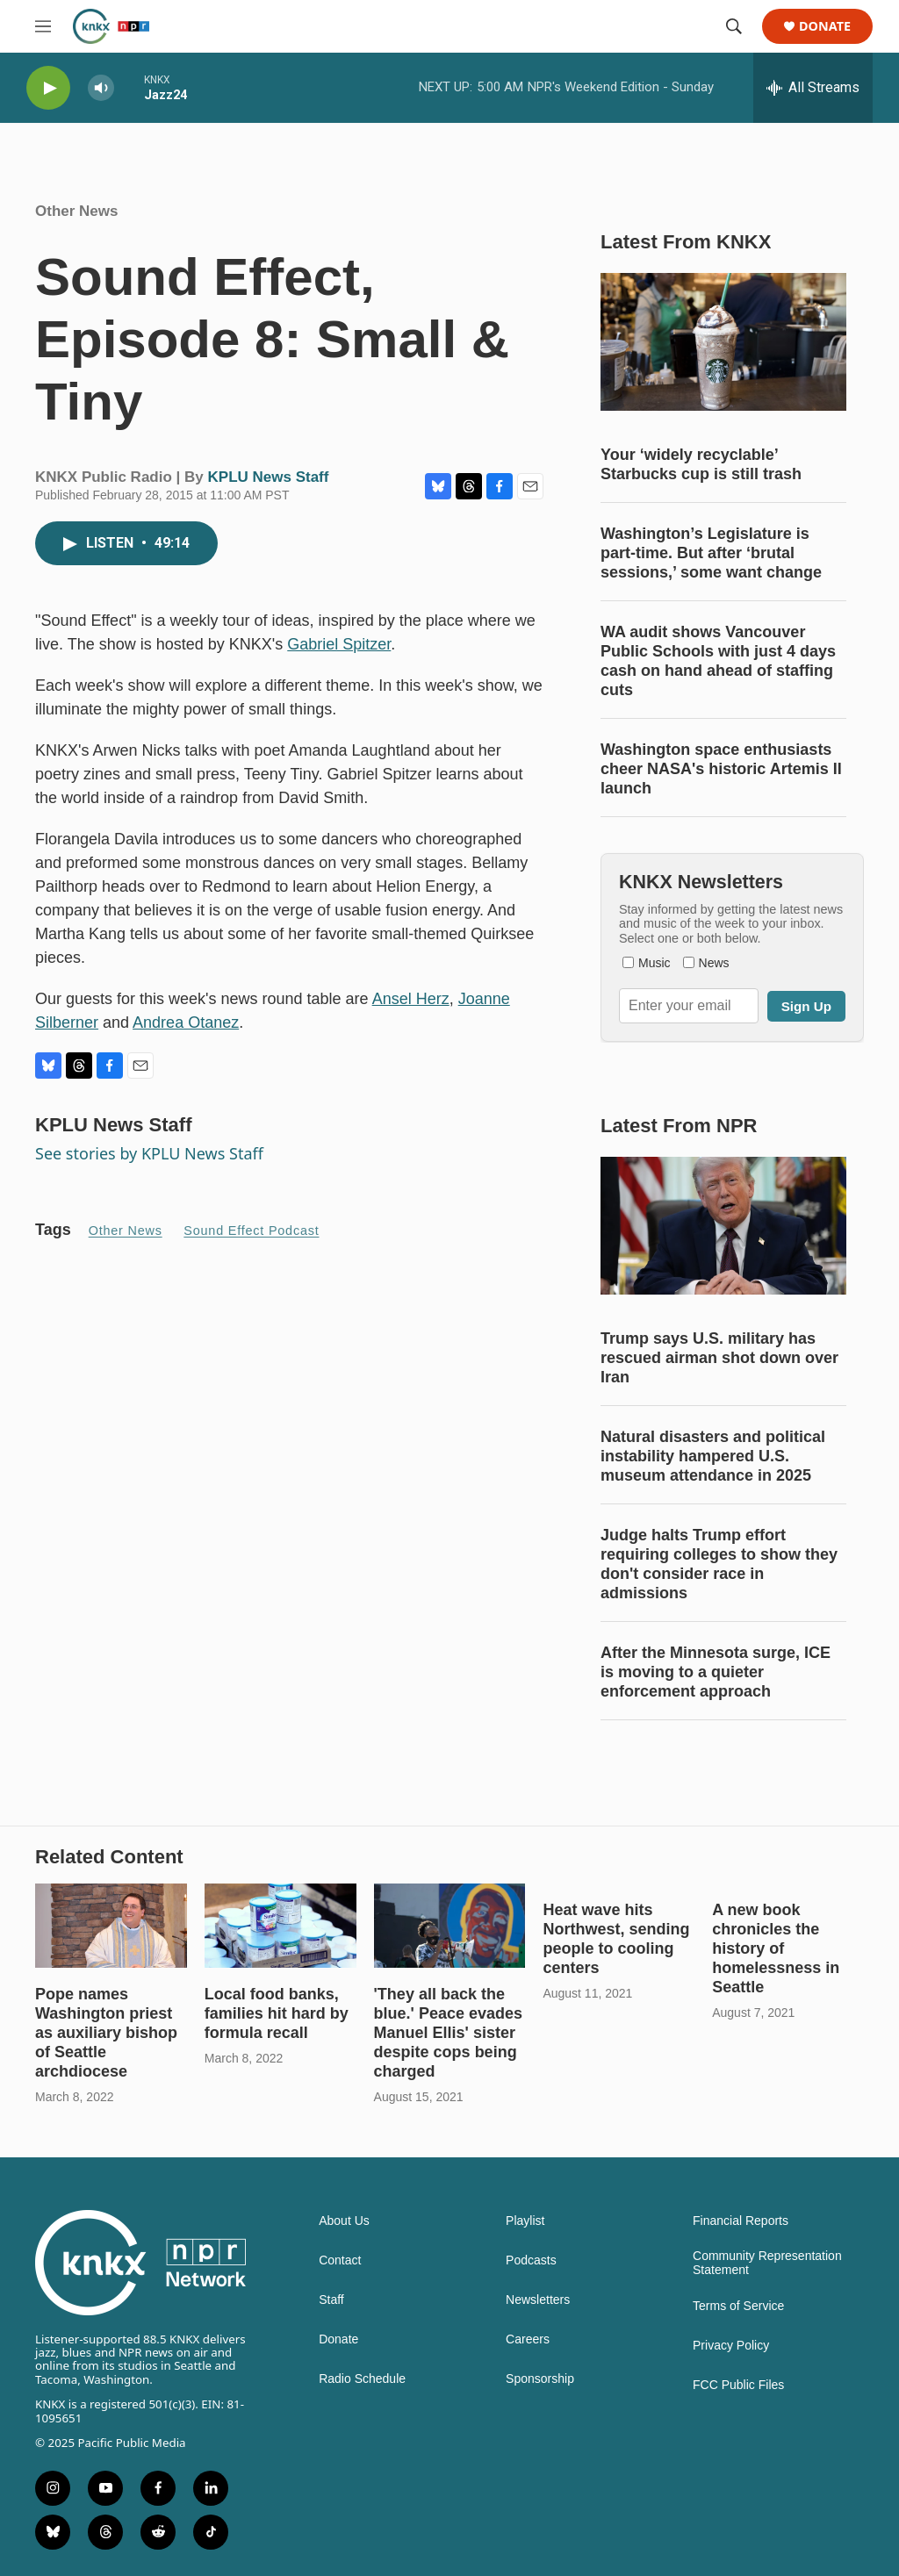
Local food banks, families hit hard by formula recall (277, 2013)
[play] (48, 88)
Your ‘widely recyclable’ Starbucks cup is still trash (701, 464)
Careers (528, 2339)
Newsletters (538, 2300)
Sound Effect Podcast (251, 1230)
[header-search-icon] (734, 26)
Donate (825, 26)
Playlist (525, 2221)
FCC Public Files (738, 2385)
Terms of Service (738, 2306)
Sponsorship (540, 2379)
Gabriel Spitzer (339, 644)
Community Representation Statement (767, 2263)
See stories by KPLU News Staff (149, 1153)
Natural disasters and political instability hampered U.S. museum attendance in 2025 (713, 1456)
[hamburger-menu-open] (43, 26)
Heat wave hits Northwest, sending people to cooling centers (616, 1939)
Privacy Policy (731, 2345)
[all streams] (813, 88)
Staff (331, 2300)
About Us (344, 2221)
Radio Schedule (362, 2379)
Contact (340, 2260)
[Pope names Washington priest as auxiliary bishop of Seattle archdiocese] (111, 1926)
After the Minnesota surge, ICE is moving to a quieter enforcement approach (716, 1672)
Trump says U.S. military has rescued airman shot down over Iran (719, 1358)
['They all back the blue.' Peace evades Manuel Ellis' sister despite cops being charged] (450, 1926)
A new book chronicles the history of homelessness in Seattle (775, 1948)
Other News (76, 211)
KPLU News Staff (268, 477)
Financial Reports (740, 2221)
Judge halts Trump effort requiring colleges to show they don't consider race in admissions (719, 1564)
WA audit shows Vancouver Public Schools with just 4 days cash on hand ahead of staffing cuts (718, 661)
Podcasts (531, 2260)
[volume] (101, 88)
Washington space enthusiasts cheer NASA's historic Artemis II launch (721, 769)
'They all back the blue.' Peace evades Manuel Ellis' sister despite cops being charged (448, 2032)
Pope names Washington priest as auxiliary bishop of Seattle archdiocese (106, 2032)
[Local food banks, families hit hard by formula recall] (280, 1926)
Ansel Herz (411, 999)
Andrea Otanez (186, 1022)
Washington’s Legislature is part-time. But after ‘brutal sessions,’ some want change (711, 553)
